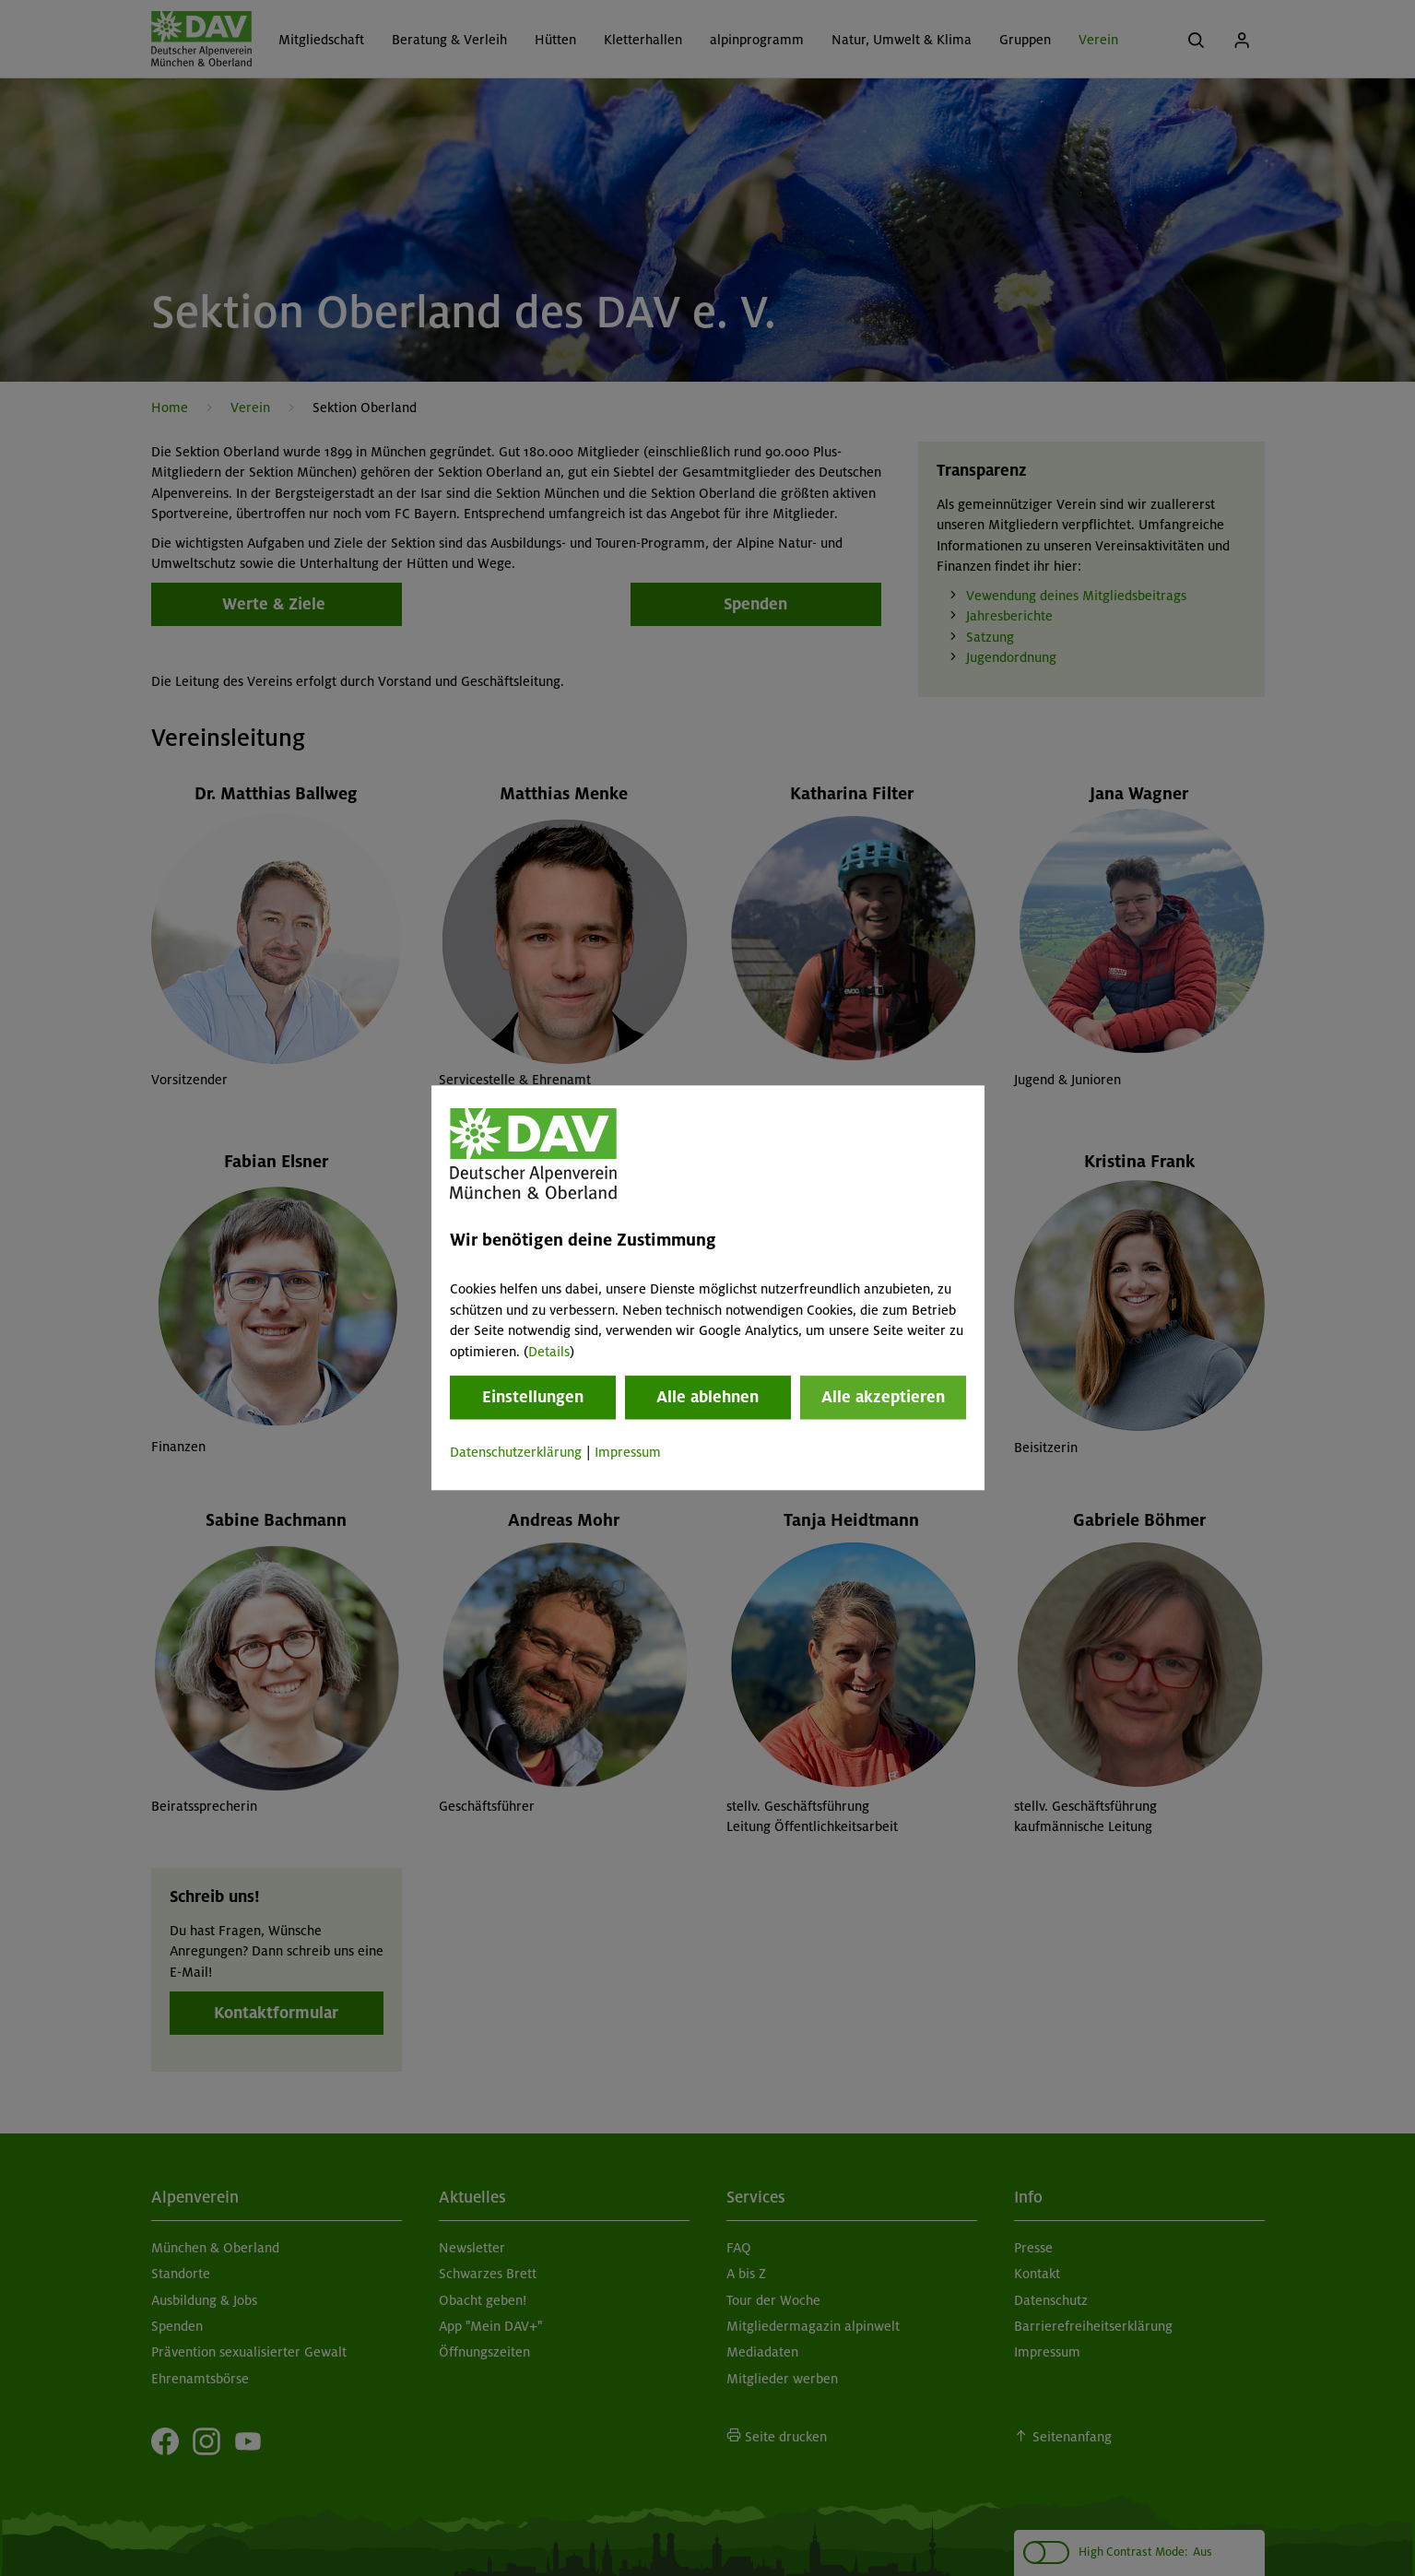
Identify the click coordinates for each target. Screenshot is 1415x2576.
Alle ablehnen (707, 1397)
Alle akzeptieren (883, 1397)
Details (549, 1351)
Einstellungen (533, 1397)
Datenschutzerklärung (516, 1452)
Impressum (628, 1452)
